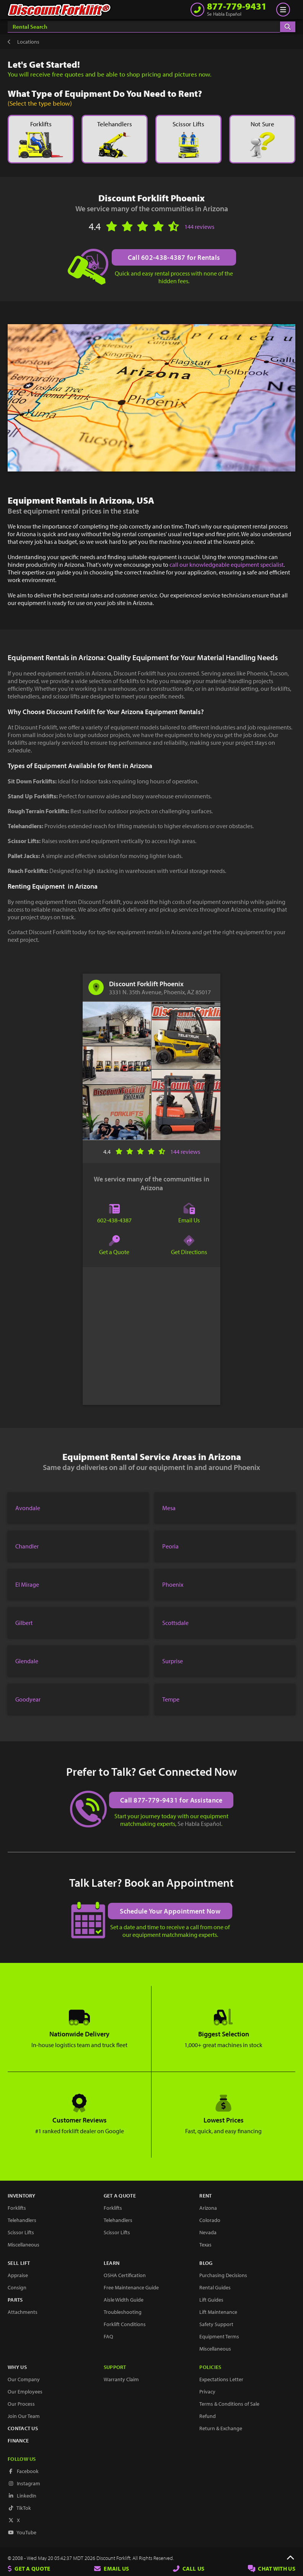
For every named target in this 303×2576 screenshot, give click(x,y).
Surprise (172, 1661)
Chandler (27, 1546)
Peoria (170, 1546)
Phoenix (172, 1584)
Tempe (170, 1699)
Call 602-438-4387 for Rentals (174, 257)
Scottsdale (175, 1623)
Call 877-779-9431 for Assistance (172, 1799)
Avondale (27, 1508)
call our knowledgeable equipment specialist (226, 564)
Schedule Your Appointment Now (170, 1909)
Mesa (169, 1508)
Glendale (26, 1661)
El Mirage (27, 1584)
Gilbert (24, 1623)
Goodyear (28, 1699)
